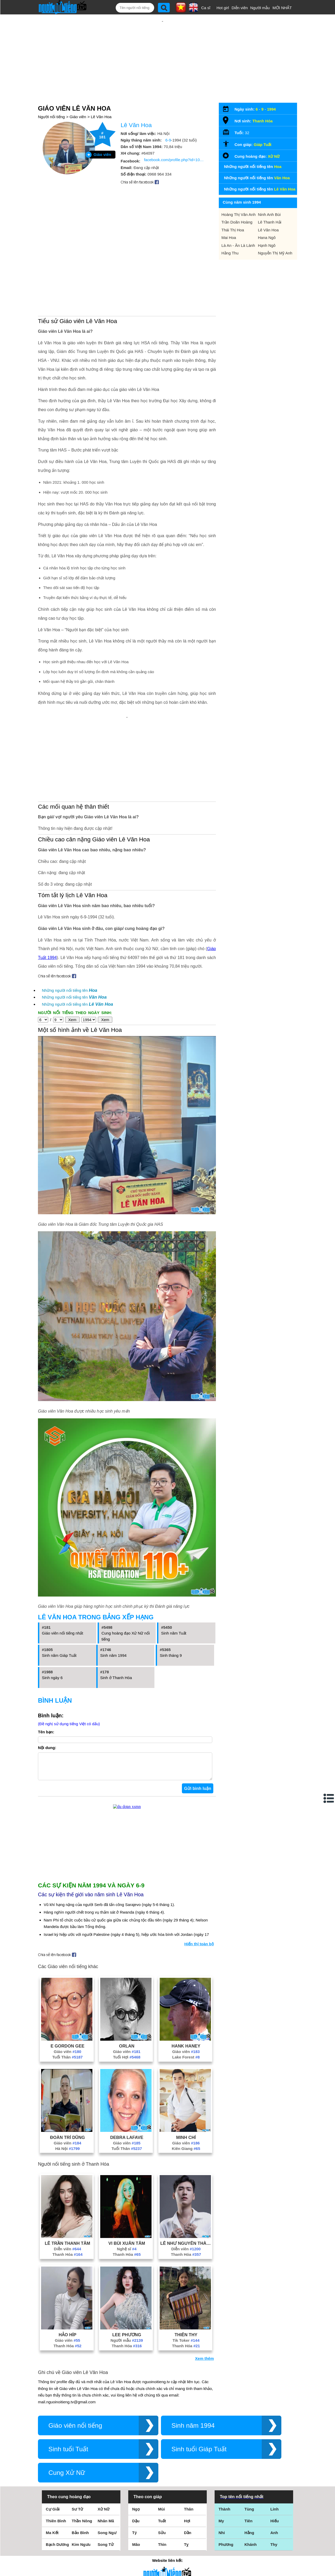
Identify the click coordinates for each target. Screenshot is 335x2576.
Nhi (222, 2538)
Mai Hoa (228, 237)
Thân (188, 2514)
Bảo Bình (80, 2538)
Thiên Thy (186, 2340)
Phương (226, 2549)
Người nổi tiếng (51, 117)
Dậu (135, 2526)
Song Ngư (107, 2538)
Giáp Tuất (262, 144)
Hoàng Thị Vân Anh (238, 214)
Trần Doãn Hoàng (236, 222)
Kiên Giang (186, 2154)
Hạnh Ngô (267, 245)
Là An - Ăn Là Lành (238, 245)
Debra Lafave (126, 2142)
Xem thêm (204, 2363)
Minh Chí (186, 2142)
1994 (271, 109)
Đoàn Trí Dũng (67, 2142)
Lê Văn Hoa (101, 117)
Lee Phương (126, 2340)
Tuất (162, 2526)
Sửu (162, 2538)
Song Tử (106, 2549)
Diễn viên (240, 8)
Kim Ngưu (81, 2549)
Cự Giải (53, 2514)
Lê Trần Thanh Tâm (67, 2248)
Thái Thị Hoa (232, 230)
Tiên (248, 2526)
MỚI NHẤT (282, 8)
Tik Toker (185, 2345)
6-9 (168, 140)
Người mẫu (260, 8)
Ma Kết (52, 2538)
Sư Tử (77, 2514)
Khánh (250, 2549)
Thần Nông (82, 2526)
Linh (274, 2514)
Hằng (249, 2538)
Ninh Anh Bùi (269, 214)
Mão (136, 2549)
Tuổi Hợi (126, 2062)
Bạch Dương (57, 2549)
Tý (134, 2538)
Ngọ (136, 2514)
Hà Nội (67, 2154)
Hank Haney (186, 2051)
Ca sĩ (205, 8)
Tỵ (186, 2549)
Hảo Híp (67, 2340)
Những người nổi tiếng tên (69, 990)
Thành (224, 2514)
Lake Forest (186, 2062)
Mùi (161, 2514)
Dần (187, 2538)
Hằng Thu (229, 253)
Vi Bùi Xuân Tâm (126, 2248)
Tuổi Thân (67, 2062)
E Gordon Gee (67, 2051)
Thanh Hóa (67, 2259)
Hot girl (222, 8)
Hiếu (274, 2526)
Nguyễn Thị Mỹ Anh (275, 253)
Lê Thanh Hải (269, 222)
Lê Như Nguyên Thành (186, 2248)
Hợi (187, 2526)
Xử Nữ (274, 156)
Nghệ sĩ (127, 2254)
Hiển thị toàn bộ (199, 1949)
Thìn (162, 2549)
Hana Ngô (267, 237)
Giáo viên (78, 117)
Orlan (127, 2051)
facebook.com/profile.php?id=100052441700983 (174, 159)
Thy (273, 2549)
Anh (274, 2538)
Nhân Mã (106, 2526)
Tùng (249, 2514)
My (221, 2526)
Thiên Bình (56, 2526)
